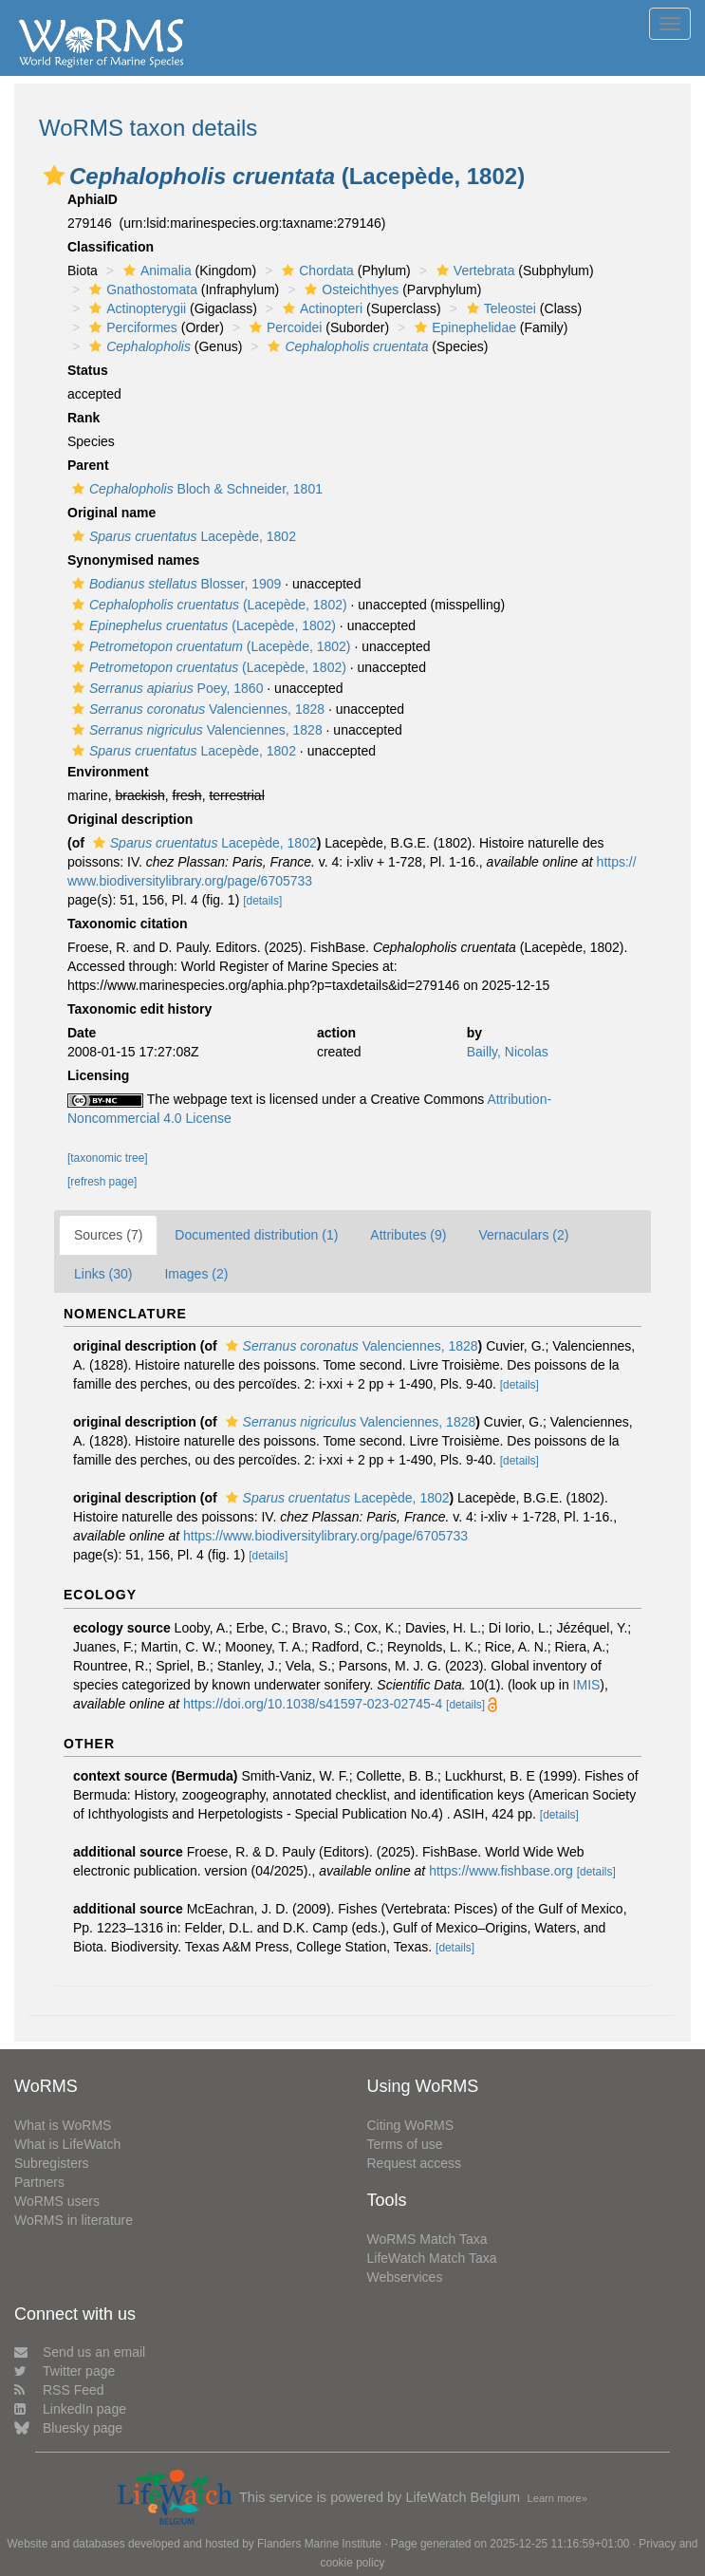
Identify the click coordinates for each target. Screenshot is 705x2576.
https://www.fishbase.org (501, 1870)
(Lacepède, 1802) (207, 604)
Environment (108, 771)
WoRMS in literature (73, 2220)
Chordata (315, 270)
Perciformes (130, 327)
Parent (88, 465)
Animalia (155, 270)
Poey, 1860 (165, 688)
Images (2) (196, 1273)
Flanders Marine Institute (319, 2543)
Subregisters (51, 2163)
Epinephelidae (463, 327)
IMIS (587, 1684)
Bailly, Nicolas (507, 1051)
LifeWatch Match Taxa (432, 2258)
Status (87, 370)
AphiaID (92, 199)
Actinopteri (320, 308)
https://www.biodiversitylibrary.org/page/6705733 (325, 1535)
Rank (83, 417)
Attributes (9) (408, 1234)
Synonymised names (133, 560)
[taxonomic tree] (107, 1158)
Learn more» (556, 2498)
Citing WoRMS (411, 2125)
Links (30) (103, 1273)
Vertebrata (473, 270)
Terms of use (405, 2144)
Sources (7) (108, 1234)
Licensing (98, 1075)
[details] (262, 900)
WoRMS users (57, 2201)
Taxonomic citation (127, 923)
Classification (110, 246)
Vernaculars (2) (523, 1234)
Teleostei (499, 308)
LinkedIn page (70, 2409)
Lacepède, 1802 (181, 536)
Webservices (405, 2277)
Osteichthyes (349, 289)
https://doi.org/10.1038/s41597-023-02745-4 (312, 1703)
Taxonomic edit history (139, 1009)
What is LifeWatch (67, 2144)
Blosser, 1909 (174, 583)
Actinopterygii (135, 308)
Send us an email (79, 2352)
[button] (54, 175)
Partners (39, 2182)
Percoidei (283, 327)
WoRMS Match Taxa (427, 2239)
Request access (414, 2163)
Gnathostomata (140, 289)
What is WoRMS (62, 2125)
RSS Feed (59, 2390)
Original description (130, 819)
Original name (111, 512)
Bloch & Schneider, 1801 (195, 488)
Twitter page (64, 2371)
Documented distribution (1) (256, 1234)
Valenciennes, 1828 (196, 709)
